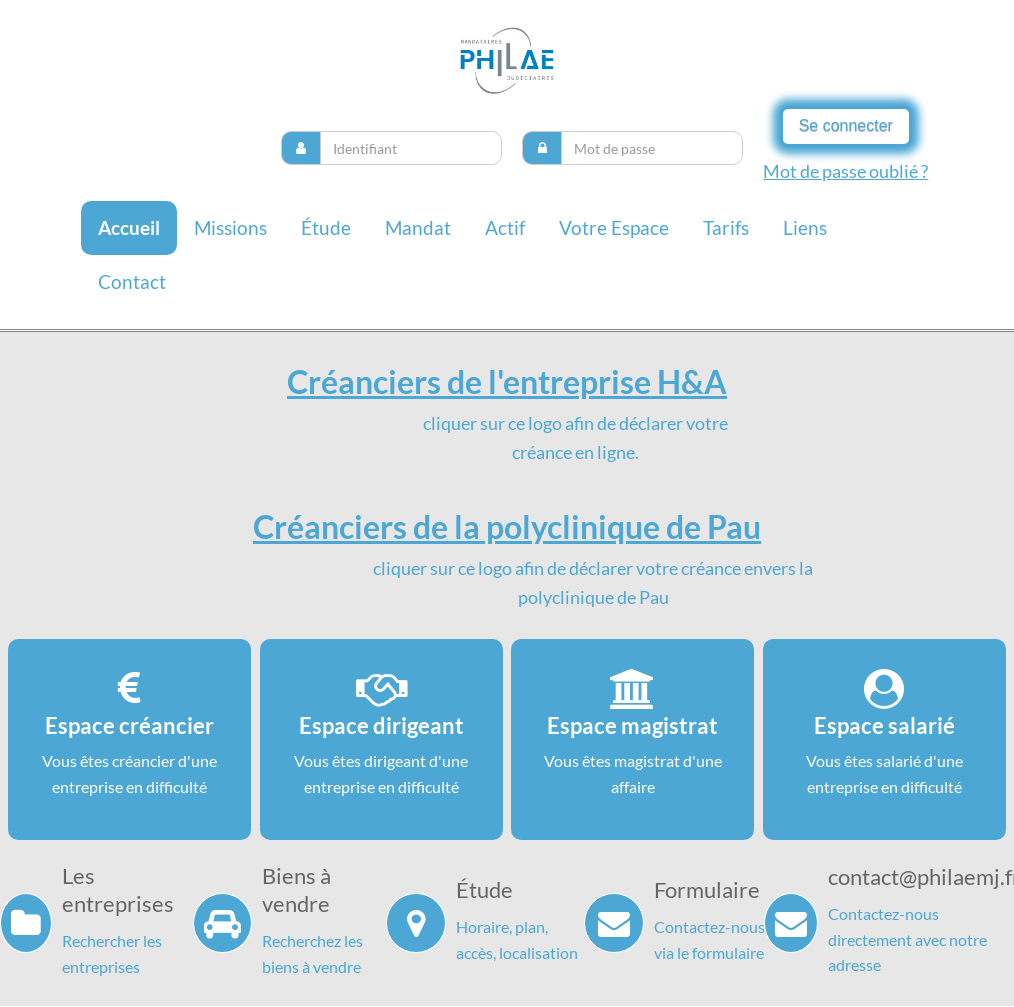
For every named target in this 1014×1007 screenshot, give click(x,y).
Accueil (129, 227)
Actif (505, 227)
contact (132, 281)
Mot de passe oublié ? (845, 171)
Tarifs (726, 227)
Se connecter (846, 125)
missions (230, 227)
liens (805, 227)
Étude (326, 227)
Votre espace (614, 227)
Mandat (418, 227)
